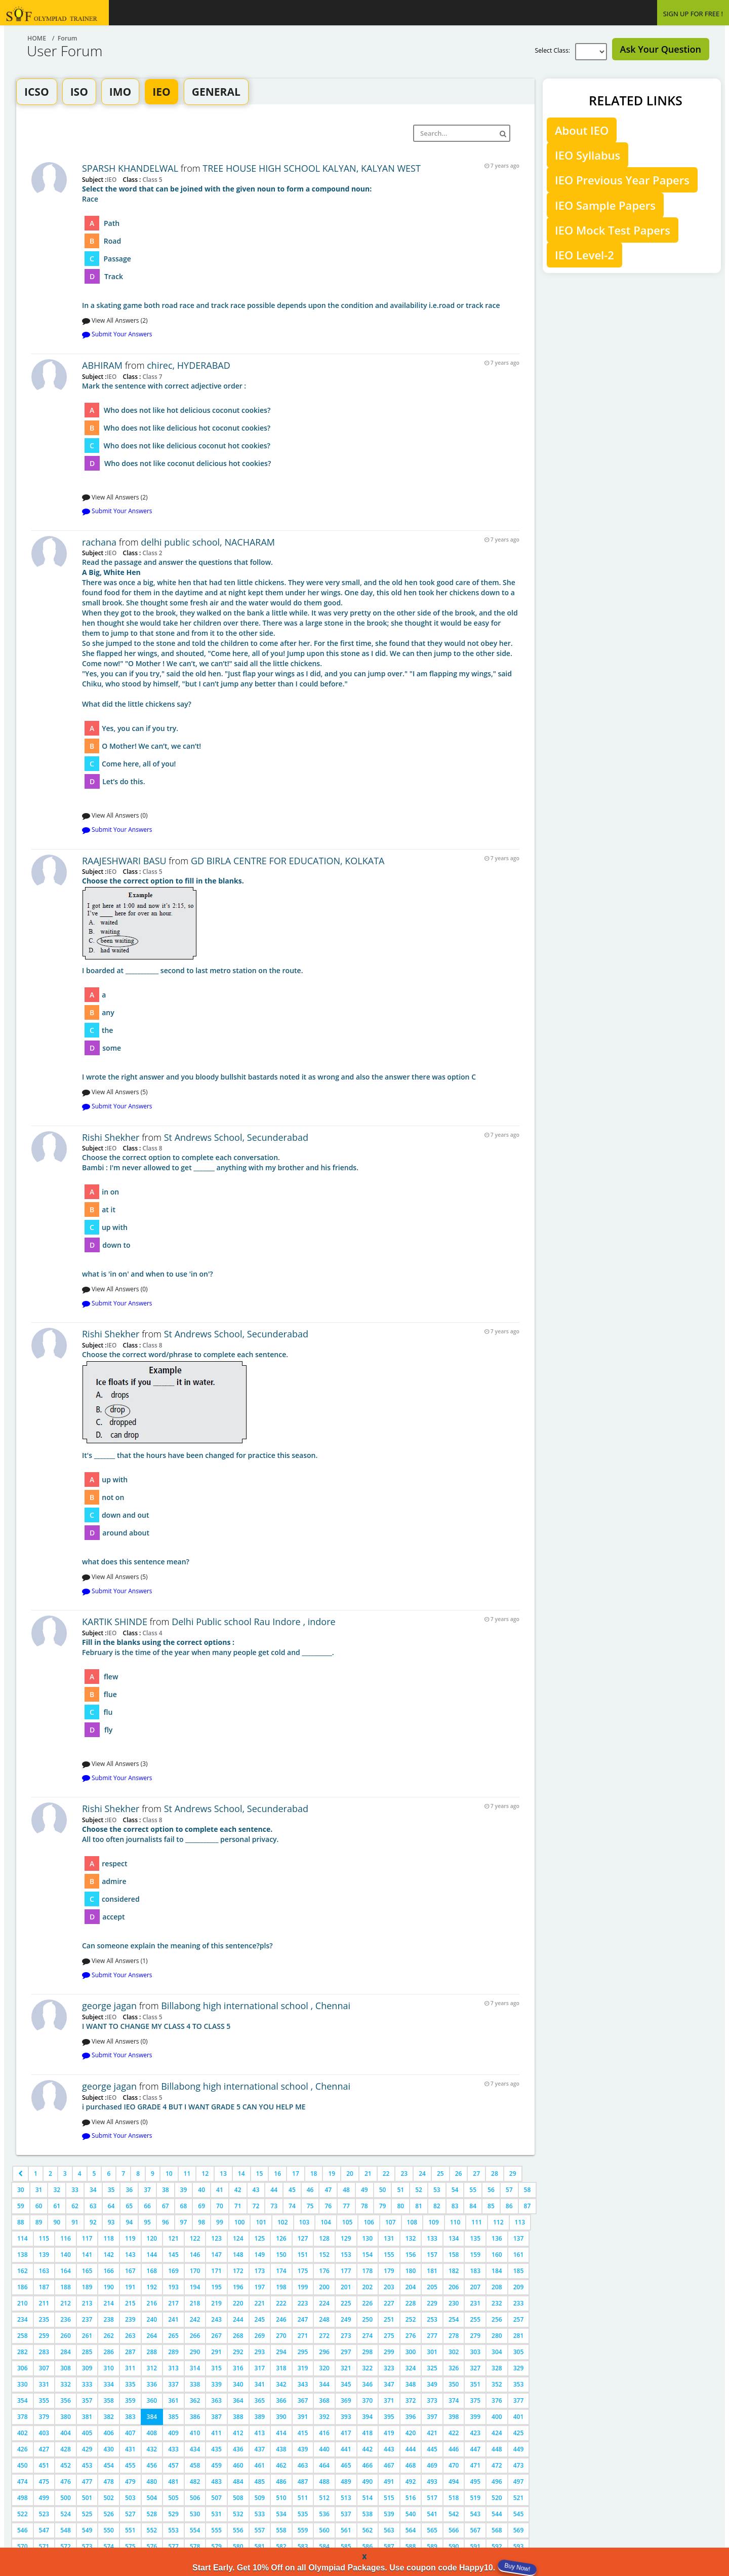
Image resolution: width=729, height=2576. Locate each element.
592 (497, 2546)
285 (87, 2352)
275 (389, 2335)
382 (108, 2416)
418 (367, 2433)
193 (173, 2287)
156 (411, 2254)
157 (432, 2254)
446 (454, 2449)
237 (87, 2319)
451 (44, 2465)
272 (324, 2335)
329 (518, 2368)
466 (367, 2465)
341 (260, 2384)
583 (303, 2546)
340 (238, 2384)
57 (509, 2189)
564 (411, 2530)
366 (281, 2400)
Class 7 (151, 376)
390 (281, 2416)
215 (130, 2303)
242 (195, 2319)
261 (87, 2335)
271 (303, 2335)
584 (324, 2546)
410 (195, 2433)
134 (454, 2238)
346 (367, 2384)
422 (454, 2433)
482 (195, 2481)
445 (432, 2449)
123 (216, 2238)
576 (152, 2546)
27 (476, 2173)
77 (346, 2206)
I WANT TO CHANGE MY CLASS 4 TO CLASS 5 (156, 2026)
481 (173, 2481)
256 (497, 2319)
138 (22, 2254)
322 (367, 2368)
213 (87, 2303)
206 (454, 2287)
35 (111, 2189)
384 (152, 2416)
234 (22, 2319)
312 (152, 2368)
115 (44, 2238)
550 (108, 2530)
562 (367, 2530)
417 (346, 2433)
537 (346, 2514)
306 (22, 2368)
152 (324, 2254)
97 (183, 2222)
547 (44, 2530)
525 (87, 2514)
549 (87, 2530)
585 (346, 2546)
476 (65, 2481)
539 (389, 2514)
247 (303, 2319)
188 (65, 2287)
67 (165, 2206)
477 (87, 2481)
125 (260, 2238)
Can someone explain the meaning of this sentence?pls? (300, 1887)
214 (108, 2303)
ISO (79, 92)
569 (518, 2530)
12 (205, 2173)
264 (152, 2335)
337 (173, 2384)
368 (324, 2400)
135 (475, 2238)
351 (475, 2384)
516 (411, 2497)
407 (130, 2433)
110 (455, 2222)
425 (518, 2433)
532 (238, 2514)
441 (346, 2449)
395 (389, 2416)
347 (389, 2384)
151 (303, 2254)
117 (87, 2238)
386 (195, 2416)
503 (130, 2497)
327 (475, 2368)
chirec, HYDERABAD (188, 365)
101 (261, 2222)
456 (152, 2465)
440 (324, 2449)
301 (432, 2352)
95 (147, 2222)
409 (173, 2433)
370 (367, 2400)
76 (328, 2206)
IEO (161, 92)
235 (44, 2319)
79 (382, 2206)
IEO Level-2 (584, 254)
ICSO (36, 92)
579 (216, 2546)
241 (173, 2319)
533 (260, 2514)
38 (165, 2189)
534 (281, 2514)
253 (432, 2319)
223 (303, 2303)
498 (22, 2497)
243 (216, 2319)
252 (411, 2319)
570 (22, 2546)
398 (454, 2416)
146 (195, 2254)
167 (130, 2270)
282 (22, 2352)
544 (497, 2514)
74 (292, 2206)
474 (22, 2481)
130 (367, 2238)
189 (87, 2287)
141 (87, 2254)
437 (260, 2449)
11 (187, 2173)
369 (346, 2400)
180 (411, 2270)
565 (432, 2530)
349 (432, 2384)
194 (195, 2287)
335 (130, 2384)
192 (152, 2287)
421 (432, 2433)
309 (87, 2368)
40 (201, 2189)
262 (108, 2335)
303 (475, 2352)
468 (411, 2465)
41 (219, 2189)
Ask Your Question (660, 49)
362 (195, 2400)
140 (65, 2254)
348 (411, 2384)
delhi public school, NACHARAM (208, 542)
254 (454, 2319)
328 (497, 2368)
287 (130, 2352)
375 (475, 2400)
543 (475, 2514)
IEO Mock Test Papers (612, 230)
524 (65, 2514)
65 (129, 2206)
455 (130, 2465)
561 (346, 2530)
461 (260, 2465)
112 (498, 2222)
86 (509, 2206)
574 (108, 2546)
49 (364, 2189)
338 (195, 2384)
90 (56, 2222)
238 (108, 2319)
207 (475, 2287)
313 (173, 2368)
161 (518, 2254)
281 (518, 2335)
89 (39, 2222)
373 (432, 2400)
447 (475, 2449)
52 (418, 2189)
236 (65, 2319)
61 (56, 2206)
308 (65, 2368)
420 (411, 2433)
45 (292, 2189)
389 (260, 2416)
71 (237, 2206)
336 (152, 2384)
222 (281, 2303)
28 (494, 2173)
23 (404, 2173)
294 (281, 2352)
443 (389, 2449)
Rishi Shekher (110, 1137)
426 (22, 2449)
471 (475, 2465)
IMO (120, 92)
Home (36, 38)
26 (458, 2173)
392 (324, 2416)
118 (108, 2238)
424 (497, 2433)
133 (432, 2238)
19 (331, 2173)
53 (436, 2189)
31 (39, 2189)
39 (183, 2189)
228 (411, 2303)
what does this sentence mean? (300, 1458)
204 (411, 2287)
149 (260, 2254)
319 (303, 2368)
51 (400, 2189)
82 (436, 2206)
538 (367, 2514)
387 (216, 2416)
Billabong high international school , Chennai (255, 2006)
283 (44, 2352)
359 (130, 2400)
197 (260, 2287)
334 (108, 2384)
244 (238, 2319)
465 (346, 2465)
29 (512, 2173)
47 (328, 2189)
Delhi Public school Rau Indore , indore (253, 1622)
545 (518, 2514)
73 (273, 2206)
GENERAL (216, 92)
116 (65, 2238)
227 (389, 2303)
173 (260, 2270)
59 (20, 2206)
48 (346, 2189)
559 (303, 2530)
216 (152, 2303)
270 (281, 2335)
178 (367, 2270)
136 (497, 2238)
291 (216, 2352)
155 (389, 2254)
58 (527, 2189)
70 (219, 2206)
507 (216, 2497)
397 (432, 2416)
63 (93, 2206)
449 (518, 2449)
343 (303, 2384)
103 (304, 2222)
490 (367, 2481)
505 (173, 2497)
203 (389, 2287)
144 (152, 2254)
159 (475, 2254)
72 (256, 2206)
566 (454, 2530)
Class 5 (151, 179)
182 (454, 2270)
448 (497, 2449)
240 (152, 2319)
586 (367, 2546)
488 (324, 2481)
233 (518, 2303)
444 (411, 2449)
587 (389, 2546)
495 (475, 2481)
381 (87, 2416)
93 (111, 2222)
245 (260, 2319)
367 (303, 2400)
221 (260, 2303)
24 (422, 2173)
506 (195, 2497)
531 (216, 2514)
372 (411, 2400)
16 (277, 2173)
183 (475, 2270)
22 (386, 2173)
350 (454, 2384)
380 (65, 2416)
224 (324, 2303)
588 (411, 2546)
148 (238, 2254)
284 (65, 2352)
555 (216, 2530)
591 (475, 2546)
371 (389, 2400)
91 (74, 2222)
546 (22, 2530)
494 (454, 2481)
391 (303, 2416)
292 (238, 2352)
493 (432, 2481)
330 (22, 2384)
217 (173, 2303)
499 (44, 2497)
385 (173, 2416)
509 (260, 2497)
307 (44, 2368)
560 (324, 2530)
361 (173, 2400)
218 (195, 2303)
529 (173, 2514)
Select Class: (555, 50)
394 (367, 2416)
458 (195, 2465)
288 (152, 2352)
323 (389, 2368)
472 (497, 2465)
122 (195, 2238)
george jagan (109, 2006)
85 (491, 2206)
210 (22, 2303)
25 (440, 2173)
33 (74, 2189)
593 (518, 2546)
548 (65, 2530)
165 (87, 2270)
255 (475, 2319)
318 (281, 2368)
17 (295, 2173)
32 (56, 2189)
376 (497, 2400)
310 (108, 2368)
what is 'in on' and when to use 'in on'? (300, 1215)
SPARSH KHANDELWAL (130, 168)
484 (238, 2481)
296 (324, 2352)
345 (346, 2384)
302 (454, 2352)
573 (87, 2546)
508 (238, 2497)
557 (260, 2530)
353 (518, 2384)
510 (281, 2497)
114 (22, 2238)
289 (173, 2352)
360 (152, 2400)
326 (454, 2368)
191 (130, 2287)
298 (367, 2352)
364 (238, 2400)
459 (216, 2465)
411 (216, 2433)
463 (303, 2465)
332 (65, 2384)
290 (195, 2352)
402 (22, 2433)
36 (129, 2189)
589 (432, 2546)
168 (152, 2270)
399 (475, 2416)
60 (39, 2206)
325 (432, 2368)
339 (216, 2384)
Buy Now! (517, 2567)
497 (518, 2481)
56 (491, 2189)
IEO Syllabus (587, 155)
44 (273, 2189)
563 (389, 2530)
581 (260, 2546)
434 (195, 2449)
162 (22, 2270)
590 (454, 2546)
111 (476, 2222)
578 (195, 2546)
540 (411, 2514)
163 (44, 2270)
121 (173, 2238)
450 (22, 2465)
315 (216, 2368)
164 (65, 2270)
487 (303, 2481)
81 (418, 2206)
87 (527, 2206)
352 (497, 2384)
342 (281, 2384)
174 (281, 2270)
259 (44, 2335)
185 (518, 2270)
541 (432, 2514)
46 (310, 2189)
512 (324, 2497)
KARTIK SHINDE (114, 1622)
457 (173, 2465)
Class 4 (151, 1633)
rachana (99, 542)
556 (238, 2530)
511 (303, 2497)
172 (238, 2270)
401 (518, 2416)
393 (346, 2416)
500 (65, 2497)
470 (454, 2465)
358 (108, 2400)
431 (130, 2449)
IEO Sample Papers (605, 205)
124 (238, 2238)
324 (411, 2368)
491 (389, 2481)
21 (368, 2173)
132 (411, 2238)
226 (367, 2303)
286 (108, 2352)
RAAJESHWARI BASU (124, 861)
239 (130, 2319)
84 (472, 2206)
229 (432, 2303)
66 (147, 2206)
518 (454, 2497)
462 (281, 2465)
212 (65, 2303)
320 (324, 2368)
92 (93, 2222)
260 (65, 2335)
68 (183, 2206)
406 (108, 2433)
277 (432, 2335)
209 (518, 2287)
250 (367, 2319)
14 (241, 2173)
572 (65, 2546)
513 (346, 2497)
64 (111, 2206)
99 (219, 2222)
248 (324, 2319)
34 (93, 2189)
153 (346, 2254)
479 (130, 2481)
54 (455, 2189)
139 (44, 2254)
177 (346, 2270)
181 (432, 2270)
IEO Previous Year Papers (622, 179)
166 (108, 2270)
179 (389, 2270)
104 (325, 2222)
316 (238, 2368)
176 (324, 2270)
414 (281, 2433)
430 (108, 2449)
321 (346, 2368)
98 (201, 2222)
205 (432, 2287)
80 (400, 2206)
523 (44, 2514)
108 (412, 2222)
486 (281, 2481)
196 (238, 2287)
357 (87, 2400)
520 (497, 2497)
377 (518, 2400)
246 (281, 2319)
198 (281, 2287)
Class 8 (151, 1148)
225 (346, 2303)
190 (108, 2287)
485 (260, 2481)
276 (411, 2335)
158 (454, 2254)
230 (454, 2303)
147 (216, 2254)
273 (346, 2335)
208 (497, 2287)
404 (65, 2433)
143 (130, 2254)
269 (260, 2335)
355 (44, 2400)
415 (303, 2433)
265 (173, 2335)
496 (497, 2481)
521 (518, 2497)
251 (389, 2319)
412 (238, 2433)
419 (389, 2433)
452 (65, 2465)
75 (310, 2206)
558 (281, 2530)
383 (130, 2416)
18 (313, 2173)
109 (433, 2222)
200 (324, 2287)
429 (87, 2449)
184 (497, 2270)
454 (108, 2465)
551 (130, 2530)
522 (22, 2514)
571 (44, 2546)
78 (364, 2206)
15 (259, 2173)
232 (497, 2303)
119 (130, 2238)
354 (22, 2400)
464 (324, 2465)
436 (238, 2449)
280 (497, 2335)
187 (44, 2287)
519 (475, 2497)
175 (303, 2270)
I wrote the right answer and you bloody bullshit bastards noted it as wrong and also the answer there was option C (300, 979)
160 (497, 2254)
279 (475, 2335)
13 (223, 2173)
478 (108, 2481)
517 (432, 2497)
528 (152, 2514)
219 (216, 2303)
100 (239, 2222)
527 (130, 2514)
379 (44, 2416)
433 (173, 2449)
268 (238, 2335)
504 (152, 2497)
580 (238, 2546)
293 (260, 2352)
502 (108, 2497)
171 (216, 2270)
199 (303, 2287)
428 (65, 2449)
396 (411, 2416)
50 (382, 2189)
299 (389, 2352)
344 (324, 2384)
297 (346, 2352)
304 (497, 2352)
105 (347, 2222)
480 (152, 2481)
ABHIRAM (102, 365)
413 (260, 2433)
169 (173, 2270)
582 (281, 2546)
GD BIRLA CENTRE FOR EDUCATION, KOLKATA (288, 861)
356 (65, 2400)
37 (147, 2189)
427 (44, 2449)
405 (87, 2433)
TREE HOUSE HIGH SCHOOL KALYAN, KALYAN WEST (311, 168)
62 (74, 2206)
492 (411, 2481)
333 (87, 2384)
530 (195, 2514)
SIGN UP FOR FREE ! (693, 13)
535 (303, 2514)
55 (472, 2189)
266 (195, 2335)
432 (152, 2449)
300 (411, 2352)
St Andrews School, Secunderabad (236, 1137)
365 (260, 2400)
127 (303, 2238)
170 (195, 2270)
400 (497, 2416)
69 (201, 2206)
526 (108, 2514)
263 (130, 2335)
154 (367, 2254)
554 (195, 2530)
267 (216, 2335)
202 (367, 2287)
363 (216, 2400)
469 (432, 2465)
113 (520, 2222)
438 (281, 2449)
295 (303, 2352)
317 (260, 2368)
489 (346, 2481)
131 (389, 2238)
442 (367, 2449)
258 (22, 2335)
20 (349, 2173)
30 (20, 2189)
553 (173, 2530)
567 (475, 2530)
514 (367, 2497)
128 (324, 2238)
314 (195, 2368)
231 (475, 2303)
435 (216, 2449)
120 (152, 2238)
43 (256, 2189)
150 (281, 2254)
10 (169, 2173)
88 (20, 2222)
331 (44, 2384)
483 (216, 2481)
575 (130, 2546)
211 (44, 2303)
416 (324, 2433)
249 (346, 2319)
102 (282, 2222)
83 (455, 2206)
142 (108, 2254)
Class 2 (151, 553)
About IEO (582, 130)
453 (87, 2465)
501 (87, 2497)
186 (22, 2287)
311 (130, 2368)
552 (152, 2530)
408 (152, 2433)
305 (518, 2352)
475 (44, 2481)
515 (389, 2497)
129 (346, 2238)
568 (497, 2530)
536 (324, 2514)
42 (237, 2189)
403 (44, 2433)
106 (368, 2222)
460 (238, 2465)
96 (165, 2222)
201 (346, 2287)
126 (281, 2238)
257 (518, 2319)
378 (22, 2416)
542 (454, 2514)
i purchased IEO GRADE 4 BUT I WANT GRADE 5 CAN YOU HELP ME (194, 2106)
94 (129, 2222)
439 (303, 2449)
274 (367, 2335)
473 (518, 2465)
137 (518, 2238)
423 (475, 2433)
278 (454, 2335)
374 (454, 2400)
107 (390, 2222)
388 (238, 2416)
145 (173, 2254)
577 (173, 2546)
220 (238, 2303)
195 (216, 2287)
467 (389, 2465)
